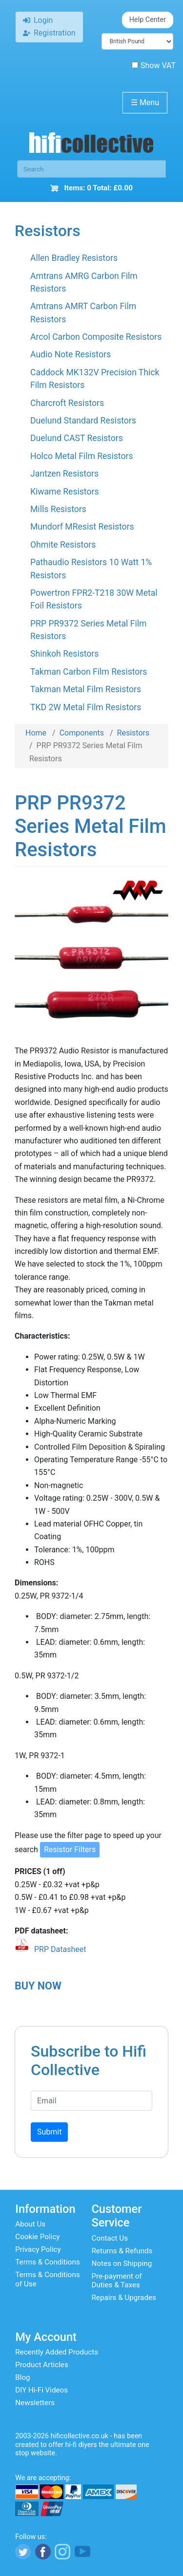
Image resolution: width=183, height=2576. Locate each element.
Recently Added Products (56, 2352)
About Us (30, 2224)
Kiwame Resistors (64, 492)
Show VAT (154, 65)
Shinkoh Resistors (64, 654)
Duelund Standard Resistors (83, 420)
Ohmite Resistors (63, 545)
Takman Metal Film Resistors (85, 689)
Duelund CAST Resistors (76, 438)
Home (35, 732)
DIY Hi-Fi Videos (41, 2390)
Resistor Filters (70, 1849)
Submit (49, 2131)
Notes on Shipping (122, 2263)
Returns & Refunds (122, 2250)
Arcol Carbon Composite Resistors (96, 337)
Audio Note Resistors (70, 354)
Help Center (147, 20)
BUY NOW (38, 1986)
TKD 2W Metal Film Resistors (85, 707)
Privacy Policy (38, 2249)
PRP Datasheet (60, 1949)
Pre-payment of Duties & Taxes (117, 2280)
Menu (145, 102)
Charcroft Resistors (67, 403)
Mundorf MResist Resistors (82, 527)
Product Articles (41, 2364)
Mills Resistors (58, 509)
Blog (22, 2377)
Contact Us (110, 2238)
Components (82, 732)
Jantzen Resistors (64, 473)
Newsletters (35, 2402)
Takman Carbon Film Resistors (88, 672)
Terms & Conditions (47, 2262)
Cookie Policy (37, 2236)
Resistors (133, 732)
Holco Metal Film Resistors (81, 456)
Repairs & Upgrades (124, 2297)
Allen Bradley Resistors (74, 258)
